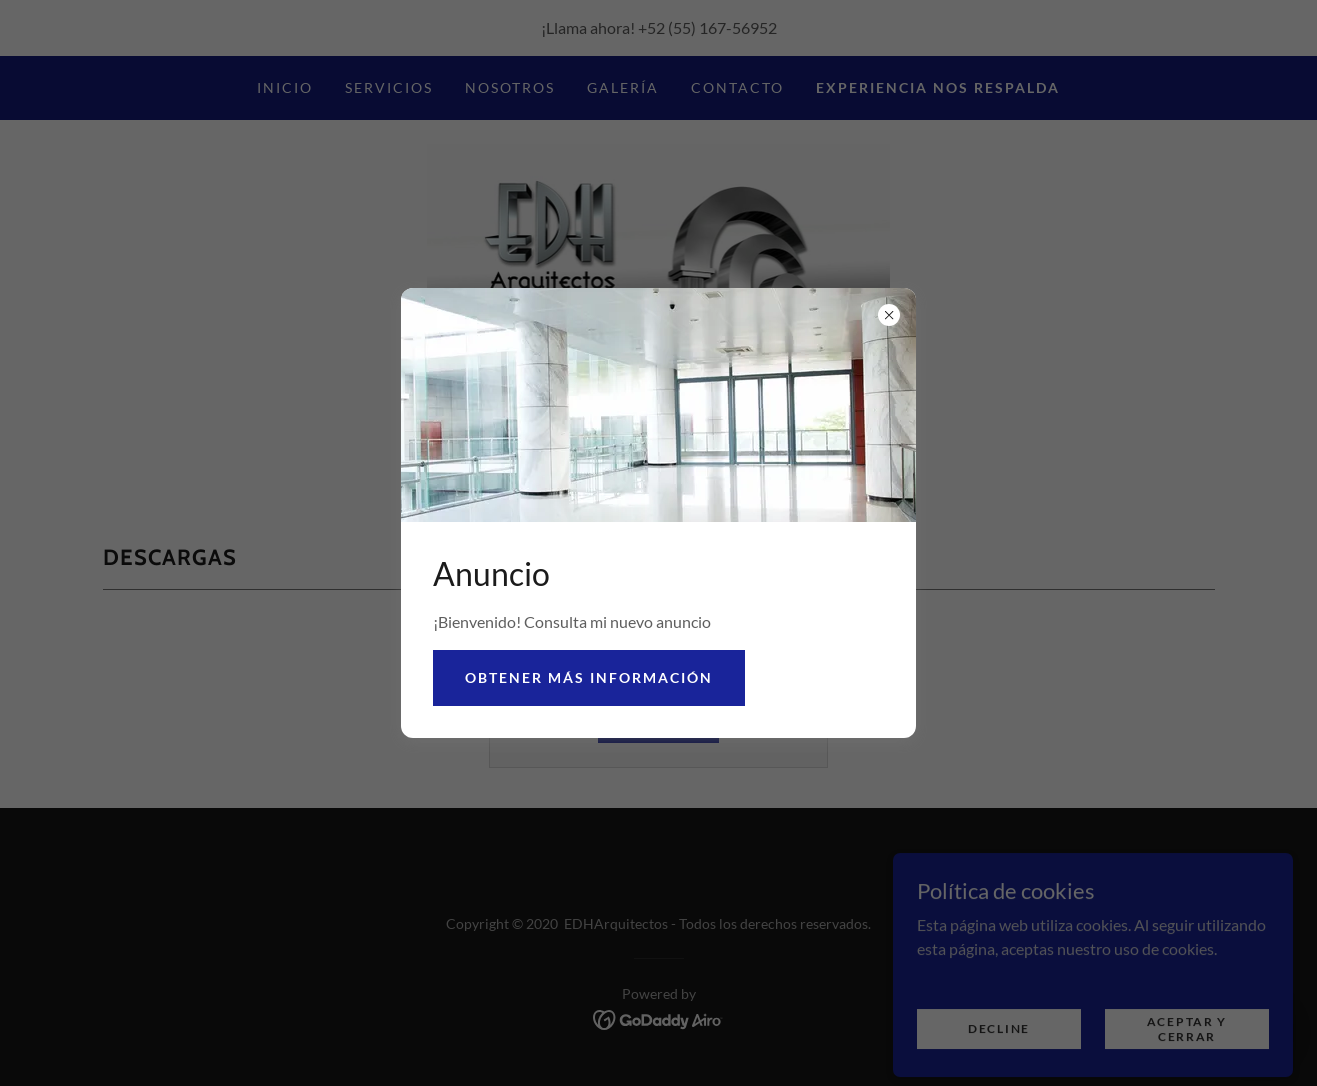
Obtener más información (589, 677)
